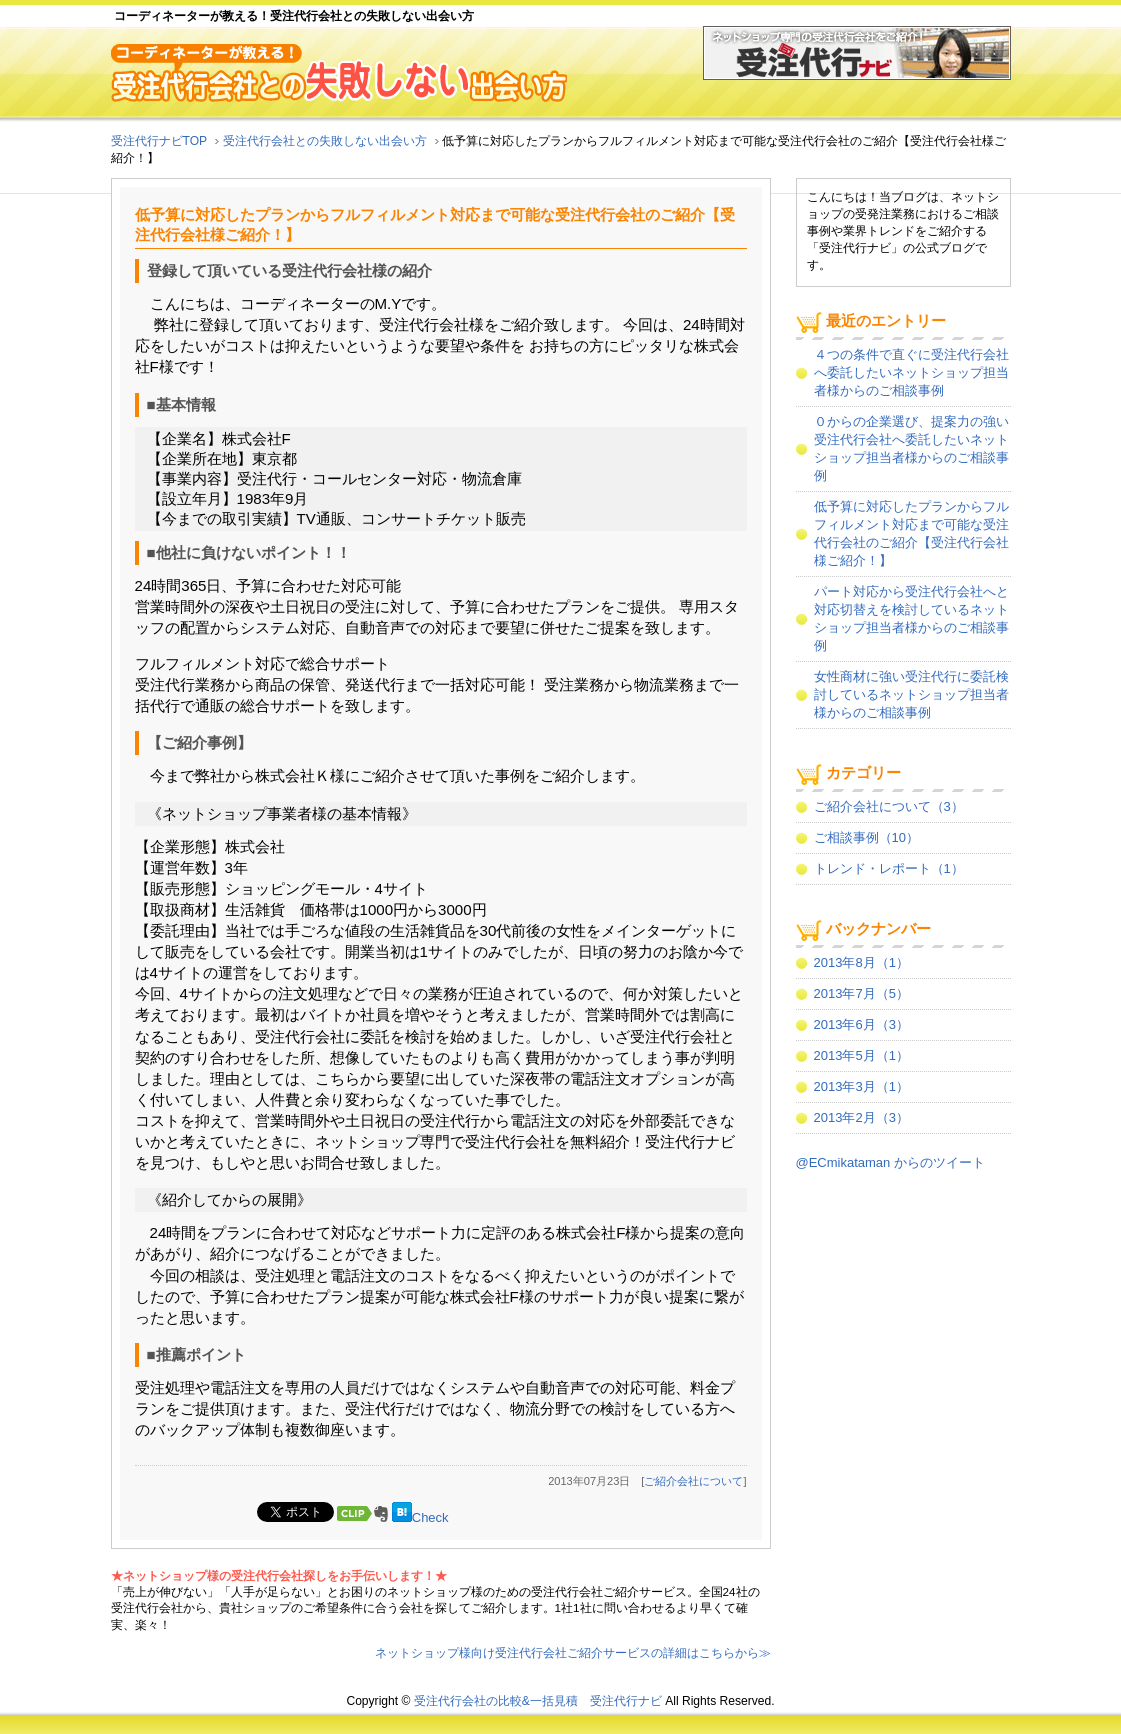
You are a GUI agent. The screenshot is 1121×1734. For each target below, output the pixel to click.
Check (430, 1517)
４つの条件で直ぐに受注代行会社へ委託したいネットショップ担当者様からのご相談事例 (911, 372)
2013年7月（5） (861, 993)
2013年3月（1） (861, 1086)
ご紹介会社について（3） (889, 806)
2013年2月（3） (861, 1117)
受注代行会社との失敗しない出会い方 (325, 141)
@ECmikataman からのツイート (890, 1162)
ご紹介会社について (693, 1481)
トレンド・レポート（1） (889, 868)
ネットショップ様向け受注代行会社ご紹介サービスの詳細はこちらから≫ (573, 1652)
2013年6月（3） (861, 1024)
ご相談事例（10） (866, 837)
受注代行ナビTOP (159, 141)
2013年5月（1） (861, 1055)
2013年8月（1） (861, 962)
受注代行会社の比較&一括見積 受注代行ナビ (538, 1701)
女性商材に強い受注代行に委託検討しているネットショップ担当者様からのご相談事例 (911, 694)
